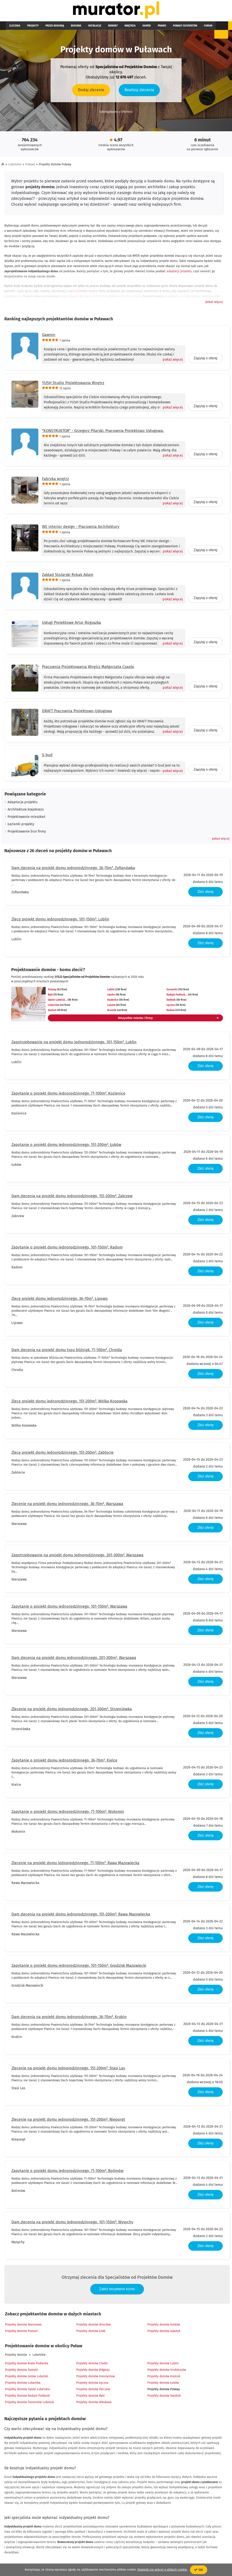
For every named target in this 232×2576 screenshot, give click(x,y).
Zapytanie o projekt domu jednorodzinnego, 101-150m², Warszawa (69, 1609)
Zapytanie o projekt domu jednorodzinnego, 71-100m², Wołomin (67, 1814)
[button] (214, 304)
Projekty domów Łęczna (92, 2385)
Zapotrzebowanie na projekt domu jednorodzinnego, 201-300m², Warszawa (77, 1558)
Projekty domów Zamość (21, 2372)
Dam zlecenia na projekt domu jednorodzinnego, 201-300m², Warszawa (73, 1660)
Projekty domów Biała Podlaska (26, 2366)
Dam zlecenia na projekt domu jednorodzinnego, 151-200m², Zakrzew (71, 1198)
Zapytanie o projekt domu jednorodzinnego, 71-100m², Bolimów (67, 2173)
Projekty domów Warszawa (23, 2327)
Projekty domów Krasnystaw (95, 2379)
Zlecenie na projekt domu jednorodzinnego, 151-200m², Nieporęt (68, 2122)
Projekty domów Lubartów (22, 2385)
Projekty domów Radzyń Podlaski (27, 2398)
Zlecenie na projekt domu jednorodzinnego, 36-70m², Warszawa (67, 1506)
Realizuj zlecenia (139, 92)
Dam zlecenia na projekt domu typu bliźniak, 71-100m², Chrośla (66, 1352)
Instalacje (79, 28)
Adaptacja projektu (22, 805)
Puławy (30, 167)
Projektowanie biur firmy (27, 834)
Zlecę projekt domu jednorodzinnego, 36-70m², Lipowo (59, 1301)
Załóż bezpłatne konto (117, 2292)
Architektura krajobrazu (26, 812)
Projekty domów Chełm (92, 2366)
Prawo (132, 28)
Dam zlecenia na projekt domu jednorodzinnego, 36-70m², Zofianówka (73, 870)
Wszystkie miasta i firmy (168, 1020)
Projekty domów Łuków (163, 2385)
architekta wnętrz (86, 294)
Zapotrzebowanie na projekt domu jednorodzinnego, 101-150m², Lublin (74, 1044)
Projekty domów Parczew (93, 2392)
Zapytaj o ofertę (205, 361)
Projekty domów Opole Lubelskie (27, 2392)
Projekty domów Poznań (21, 2333)
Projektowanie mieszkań (26, 819)
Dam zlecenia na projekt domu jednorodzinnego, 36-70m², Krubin (69, 2019)
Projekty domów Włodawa (94, 2405)
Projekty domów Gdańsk (163, 2333)
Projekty (27, 28)
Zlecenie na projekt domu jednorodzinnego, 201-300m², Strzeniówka (71, 1711)
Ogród (121, 28)
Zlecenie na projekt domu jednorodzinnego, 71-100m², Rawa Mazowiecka (75, 1865)
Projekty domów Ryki (90, 2398)
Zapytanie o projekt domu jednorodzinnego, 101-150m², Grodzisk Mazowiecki (78, 1968)
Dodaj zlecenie (91, 92)
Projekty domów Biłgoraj (93, 2372)
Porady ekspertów (152, 28)
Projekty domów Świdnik (164, 2398)
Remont (94, 28)
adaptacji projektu (179, 274)
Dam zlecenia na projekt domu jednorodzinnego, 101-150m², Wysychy (72, 2224)
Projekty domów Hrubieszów (166, 2372)
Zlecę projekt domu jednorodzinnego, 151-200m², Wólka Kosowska (69, 1404)
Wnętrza (107, 28)
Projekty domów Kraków (163, 2327)
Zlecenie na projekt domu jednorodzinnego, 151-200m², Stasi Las (68, 2071)
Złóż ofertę (205, 894)
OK (198, 2569)
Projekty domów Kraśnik (163, 2379)
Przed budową (46, 28)
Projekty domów (16, 2357)
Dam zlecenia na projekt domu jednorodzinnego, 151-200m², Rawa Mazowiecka (80, 1917)
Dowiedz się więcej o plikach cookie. (162, 2569)
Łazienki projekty (21, 827)
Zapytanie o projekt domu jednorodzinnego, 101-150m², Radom (67, 1250)
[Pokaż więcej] (171, 362)
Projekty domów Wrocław (93, 2327)
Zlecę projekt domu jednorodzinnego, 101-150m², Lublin (60, 922)
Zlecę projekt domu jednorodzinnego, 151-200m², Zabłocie (62, 1455)
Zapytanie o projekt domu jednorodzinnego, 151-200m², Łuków (66, 1147)
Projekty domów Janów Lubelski (26, 2379)
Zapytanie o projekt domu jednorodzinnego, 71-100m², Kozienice (68, 1096)
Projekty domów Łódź (90, 2333)
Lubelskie (14, 167)
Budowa (64, 28)
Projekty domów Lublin (163, 2366)
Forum (172, 28)
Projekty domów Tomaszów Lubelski (29, 2405)
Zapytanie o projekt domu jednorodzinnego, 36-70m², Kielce (64, 1763)
